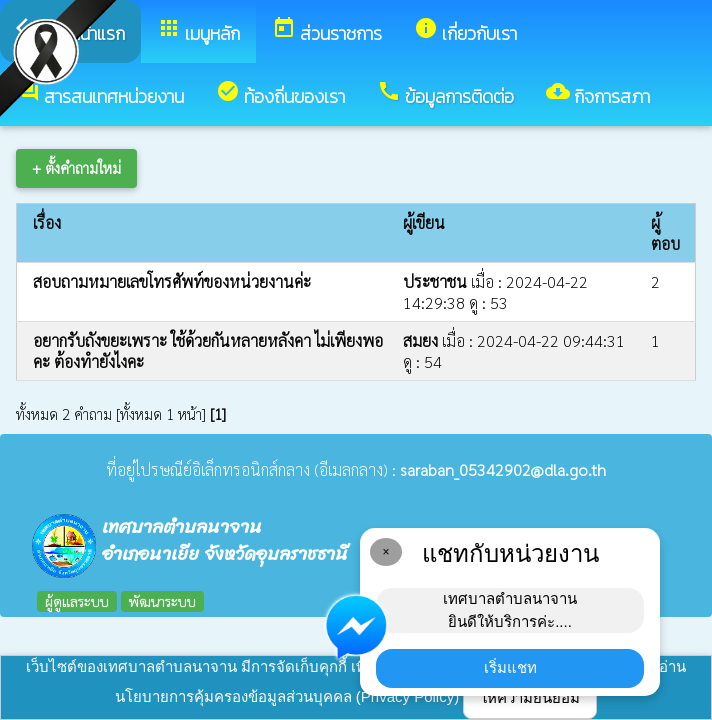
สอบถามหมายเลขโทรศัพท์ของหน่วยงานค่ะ (172, 281)
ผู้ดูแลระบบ (77, 601)
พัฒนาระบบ (162, 601)
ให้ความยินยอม (530, 697)
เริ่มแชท (510, 667)
